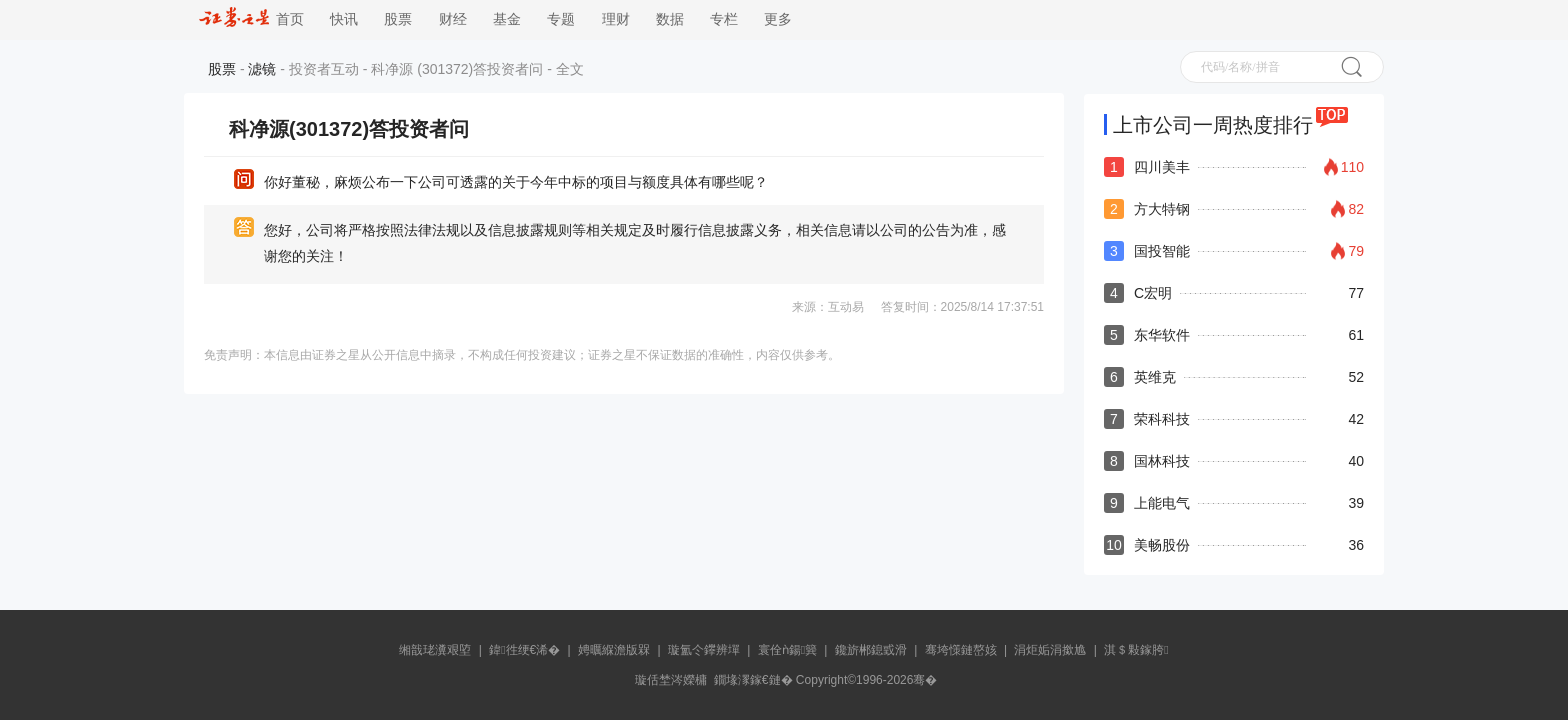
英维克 (1155, 377)
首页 (251, 19)
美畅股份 (1162, 545)
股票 (398, 19)
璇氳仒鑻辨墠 (704, 650)
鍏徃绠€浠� (524, 650)
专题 (561, 19)
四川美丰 (1162, 167)
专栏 (724, 19)
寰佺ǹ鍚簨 (787, 650)
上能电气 (1162, 503)
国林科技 (1162, 461)
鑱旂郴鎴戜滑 (871, 650)
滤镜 (262, 69)
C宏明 (1153, 293)
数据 (670, 19)
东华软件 (1162, 335)
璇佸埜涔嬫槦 (671, 680)
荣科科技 (1162, 419)
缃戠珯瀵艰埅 (435, 650)
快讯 (344, 19)
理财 (616, 19)
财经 (453, 19)
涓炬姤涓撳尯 (1050, 650)
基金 (507, 19)
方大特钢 (1162, 209)
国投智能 (1162, 251)
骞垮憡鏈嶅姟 (961, 650)
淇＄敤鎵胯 (1136, 650)
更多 (778, 19)
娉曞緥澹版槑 (614, 650)
